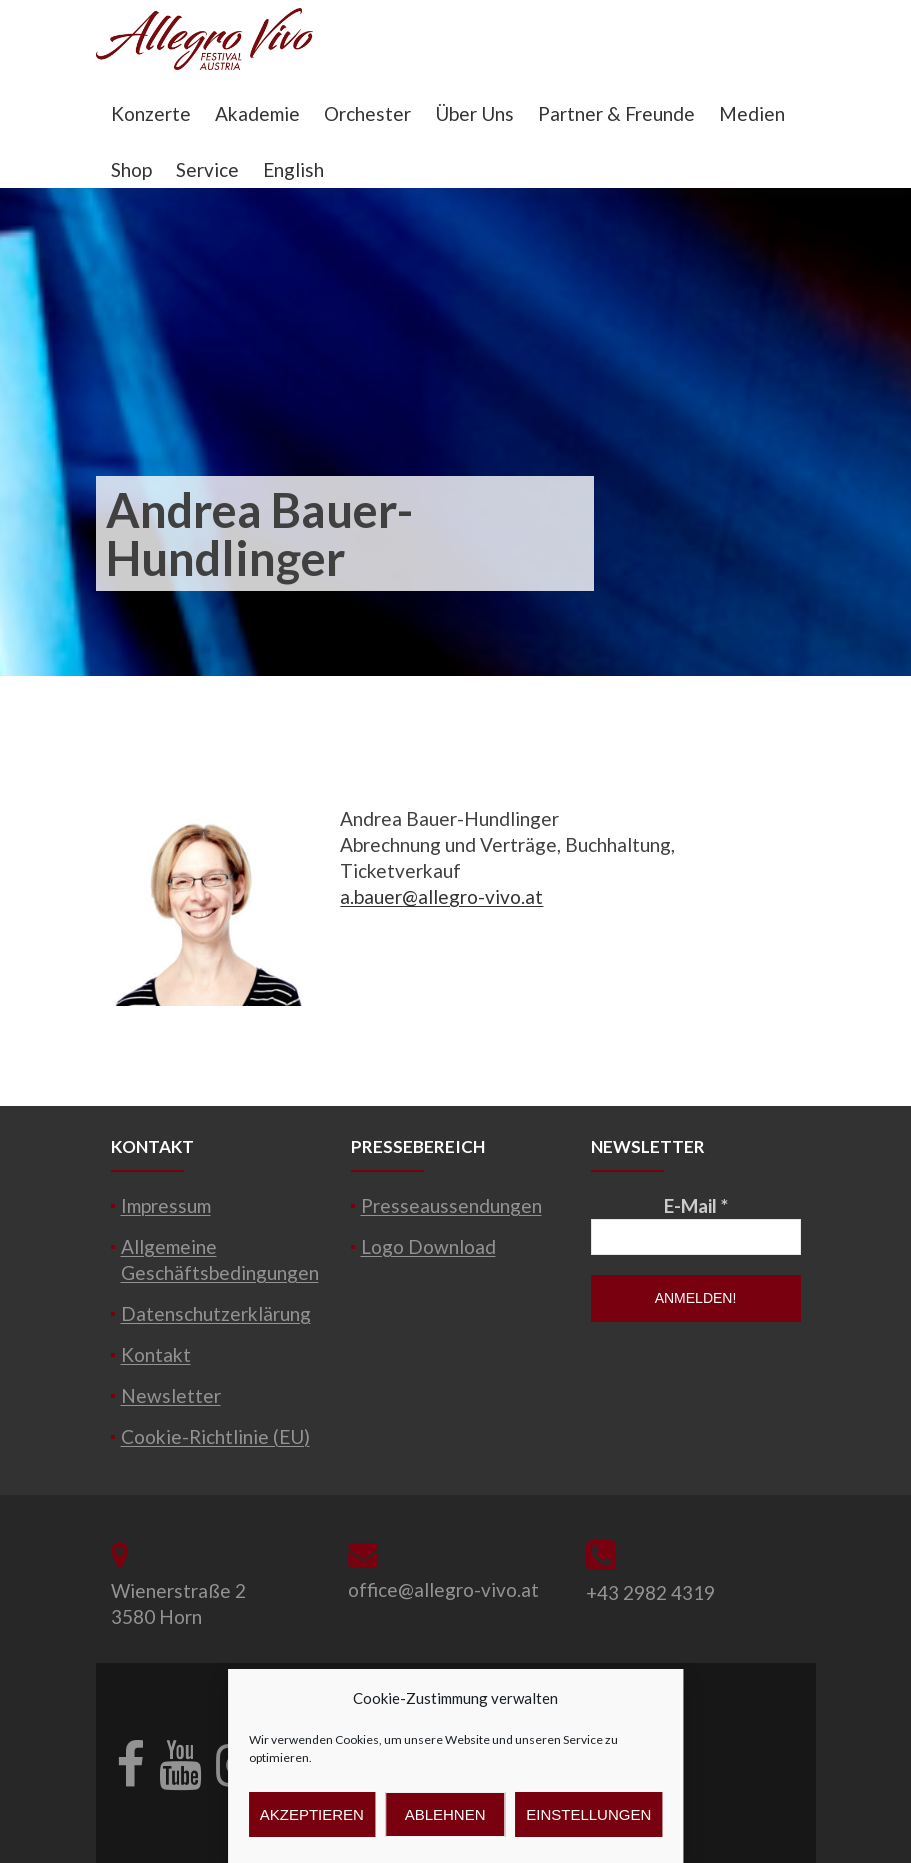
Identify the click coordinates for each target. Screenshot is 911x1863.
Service (207, 169)
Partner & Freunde (616, 113)
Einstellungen (588, 1814)
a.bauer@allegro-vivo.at (441, 896)
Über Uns (474, 113)
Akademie (257, 113)
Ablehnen (445, 1814)
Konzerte (151, 113)
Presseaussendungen (451, 1205)
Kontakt (156, 1354)
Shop (131, 169)
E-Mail (696, 1205)
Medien (752, 113)
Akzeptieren (312, 1814)
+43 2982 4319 (650, 1592)
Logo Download (428, 1246)
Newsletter (171, 1395)
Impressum (166, 1205)
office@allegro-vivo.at (443, 1589)
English (293, 169)
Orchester (367, 113)
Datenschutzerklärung (216, 1313)
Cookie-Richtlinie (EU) (215, 1436)
